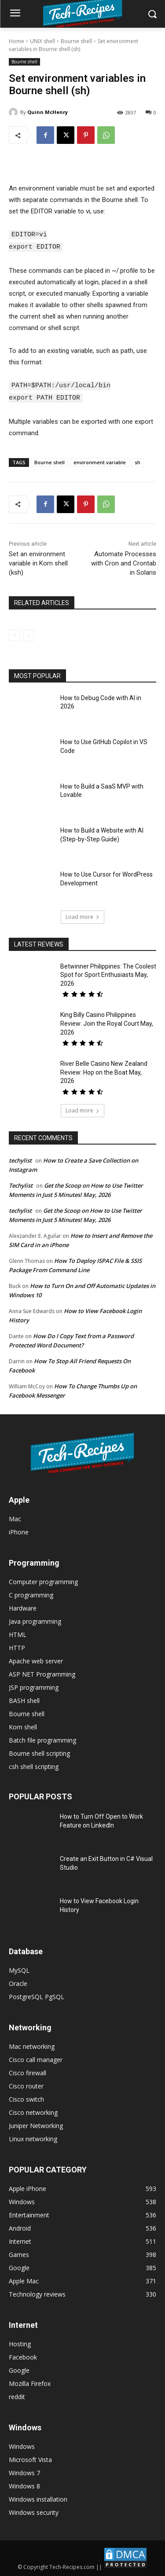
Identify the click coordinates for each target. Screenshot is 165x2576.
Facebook (23, 2355)
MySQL (19, 1968)
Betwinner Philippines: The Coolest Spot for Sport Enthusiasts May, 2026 (108, 973)
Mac (15, 1517)
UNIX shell (42, 41)
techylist (20, 1159)
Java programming (35, 1619)
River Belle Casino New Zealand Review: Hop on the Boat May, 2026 (103, 1070)
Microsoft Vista (30, 2458)
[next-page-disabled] (28, 633)
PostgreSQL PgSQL (36, 1995)
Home (16, 41)
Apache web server (36, 1659)
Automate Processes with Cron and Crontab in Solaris (123, 561)
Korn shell (23, 1725)
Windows (22, 2444)
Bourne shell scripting (39, 1751)
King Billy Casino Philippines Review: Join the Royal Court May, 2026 (106, 1021)
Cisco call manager (35, 2058)
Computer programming (43, 1580)
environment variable (99, 460)
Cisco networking (33, 2110)
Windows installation (38, 2497)
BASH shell (24, 1699)
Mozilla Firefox (30, 2382)
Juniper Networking (36, 2124)
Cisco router (26, 2084)
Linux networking (33, 2137)
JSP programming (34, 1685)
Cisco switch (26, 2097)
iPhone (19, 1530)
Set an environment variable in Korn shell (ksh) (38, 561)
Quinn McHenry (47, 112)
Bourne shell (76, 41)
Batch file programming (42, 1738)
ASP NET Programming (42, 1672)
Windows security (34, 2510)
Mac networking (32, 2044)
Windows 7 (24, 2471)
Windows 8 (24, 2484)
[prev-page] (14, 633)
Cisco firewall (27, 2071)
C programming (31, 1593)
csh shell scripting (34, 1765)
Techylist (21, 1184)
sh (137, 460)
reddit (17, 2395)
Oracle (18, 1982)
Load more (82, 915)
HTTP (17, 1646)
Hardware (23, 1606)
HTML (17, 1633)
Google (19, 2368)
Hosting (20, 2342)
